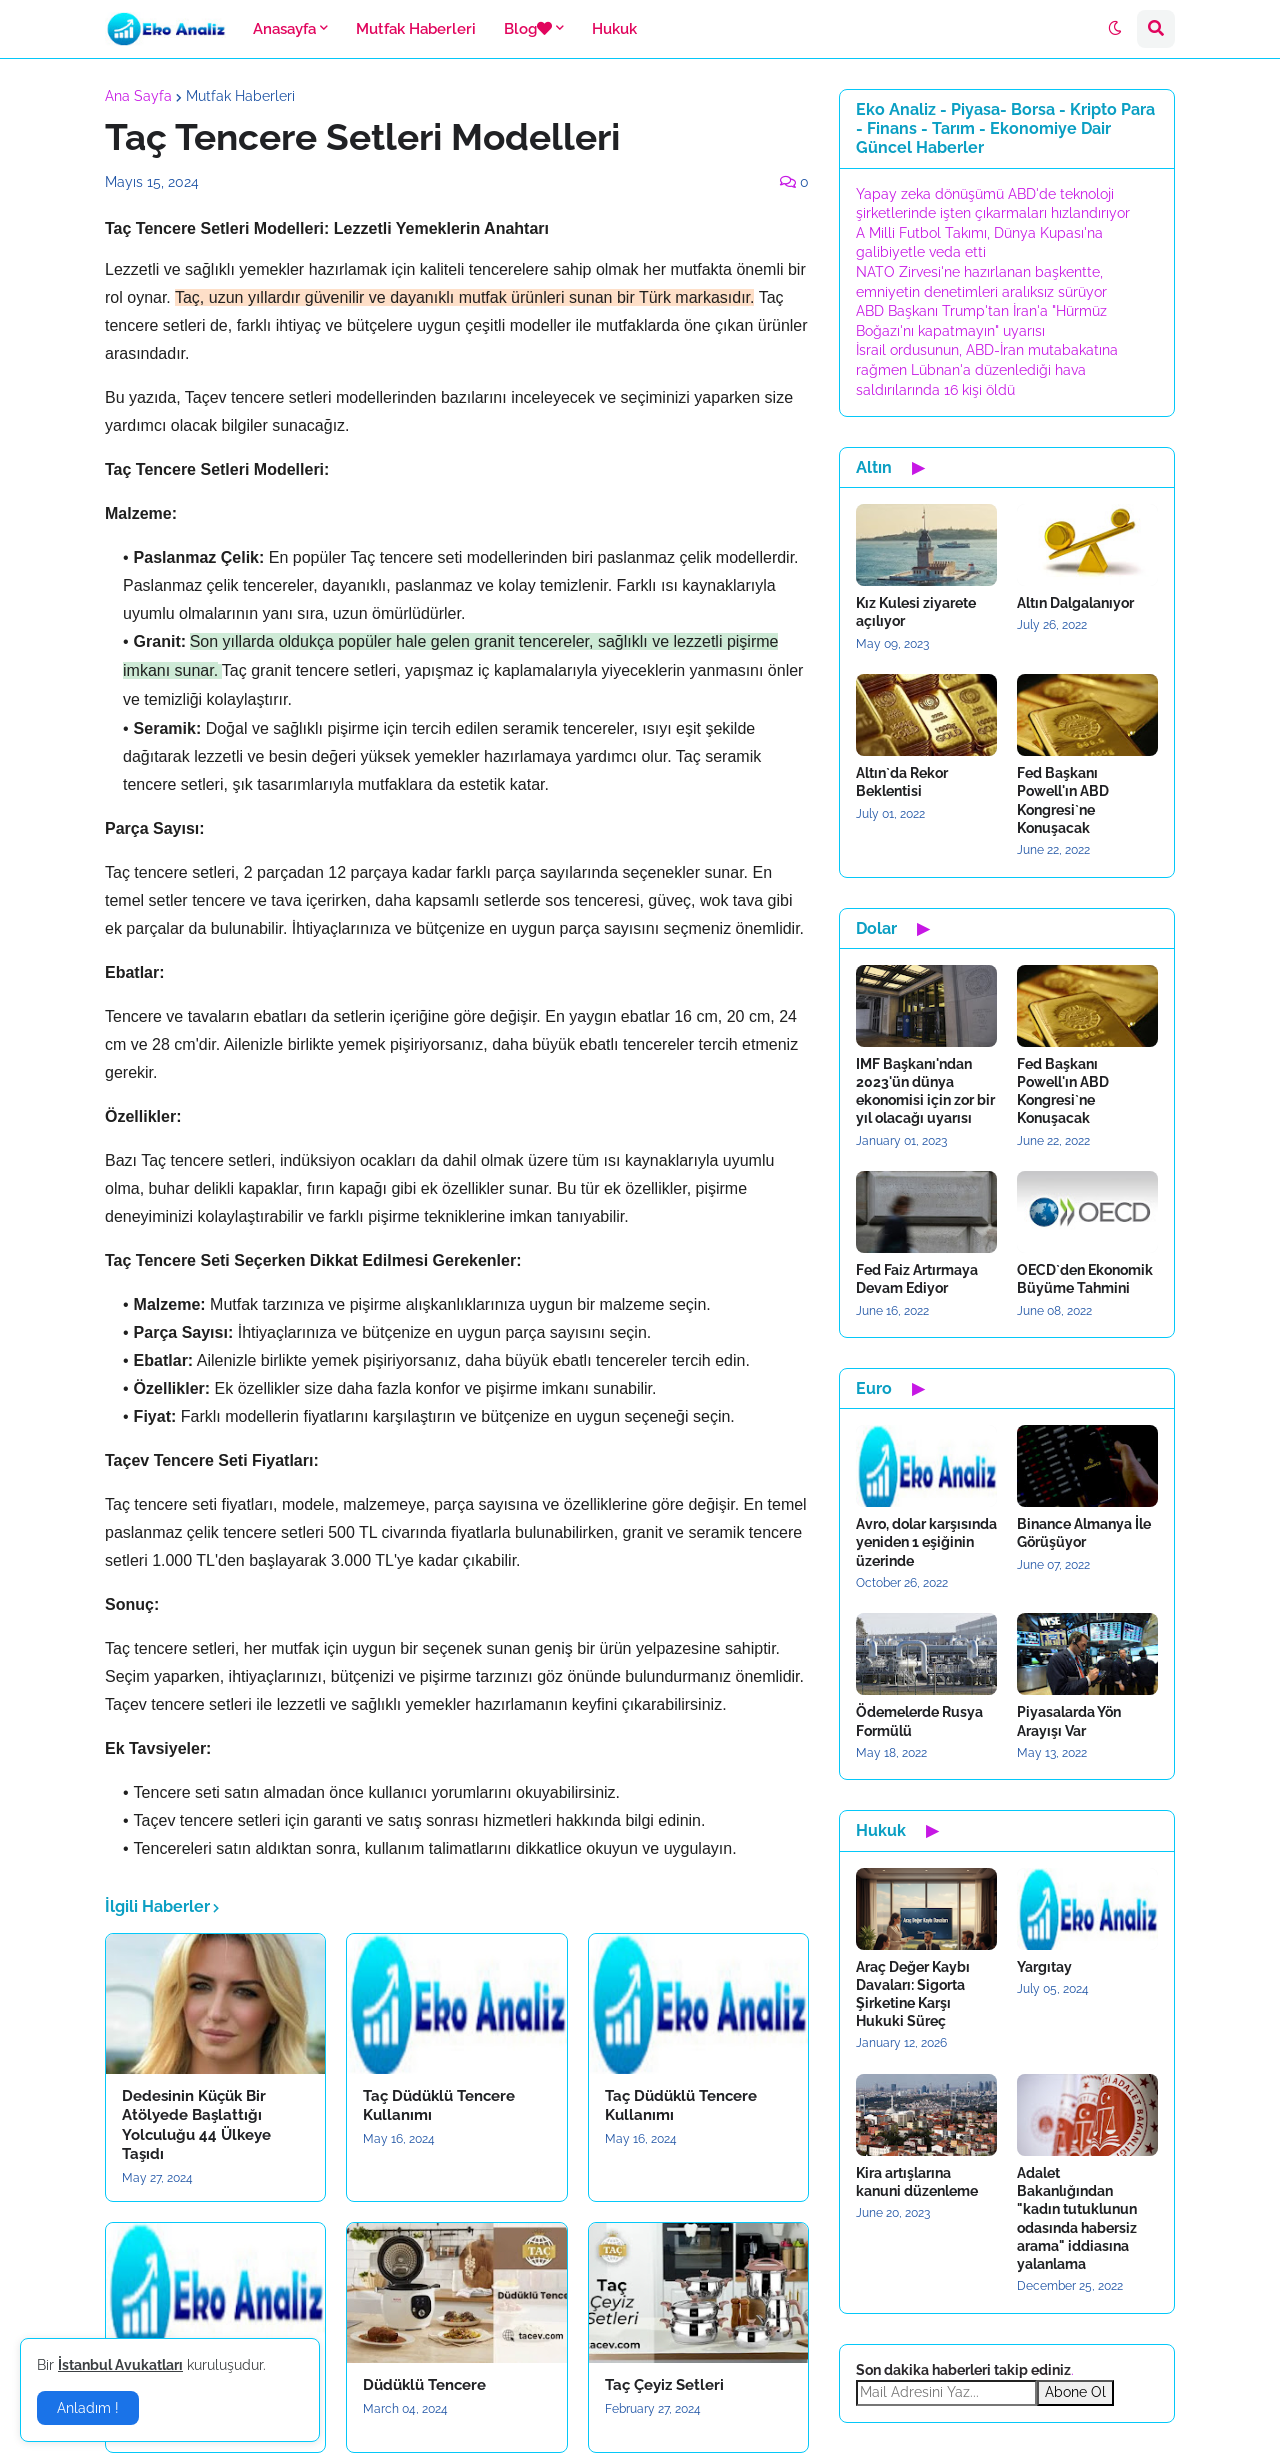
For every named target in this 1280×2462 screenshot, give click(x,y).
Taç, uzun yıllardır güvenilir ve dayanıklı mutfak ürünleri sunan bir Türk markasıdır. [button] (465, 297)
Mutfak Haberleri (240, 96)
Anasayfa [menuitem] (284, 29)
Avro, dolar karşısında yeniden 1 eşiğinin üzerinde (926, 1542)
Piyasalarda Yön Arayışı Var (1069, 1721)
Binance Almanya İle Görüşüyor (1084, 1533)
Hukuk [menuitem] (614, 29)
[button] (1115, 29)
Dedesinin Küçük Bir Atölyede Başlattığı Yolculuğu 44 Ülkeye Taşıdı (196, 2125)
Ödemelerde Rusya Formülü (919, 1721)
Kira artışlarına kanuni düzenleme (917, 2182)
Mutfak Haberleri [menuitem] (416, 29)
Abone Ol (1075, 2392)
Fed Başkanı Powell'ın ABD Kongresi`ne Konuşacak (1063, 800)
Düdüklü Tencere (424, 2385)
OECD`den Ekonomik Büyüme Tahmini (1085, 1279)
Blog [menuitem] (528, 29)
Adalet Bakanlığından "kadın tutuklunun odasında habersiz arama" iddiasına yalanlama (1077, 2218)
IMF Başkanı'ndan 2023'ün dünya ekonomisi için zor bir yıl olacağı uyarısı (925, 1091)
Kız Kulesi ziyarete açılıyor (916, 612)
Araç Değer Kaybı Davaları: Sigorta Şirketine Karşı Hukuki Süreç (913, 1994)
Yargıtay (1044, 1967)
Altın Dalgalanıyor (1075, 603)
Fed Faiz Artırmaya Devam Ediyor (917, 1279)
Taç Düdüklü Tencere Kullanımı (439, 2106)
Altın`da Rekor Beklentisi (902, 782)
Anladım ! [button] (88, 2408)
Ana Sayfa (138, 96)
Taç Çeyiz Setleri (664, 2385)
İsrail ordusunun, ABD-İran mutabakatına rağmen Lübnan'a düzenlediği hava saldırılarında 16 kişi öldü (987, 369)
